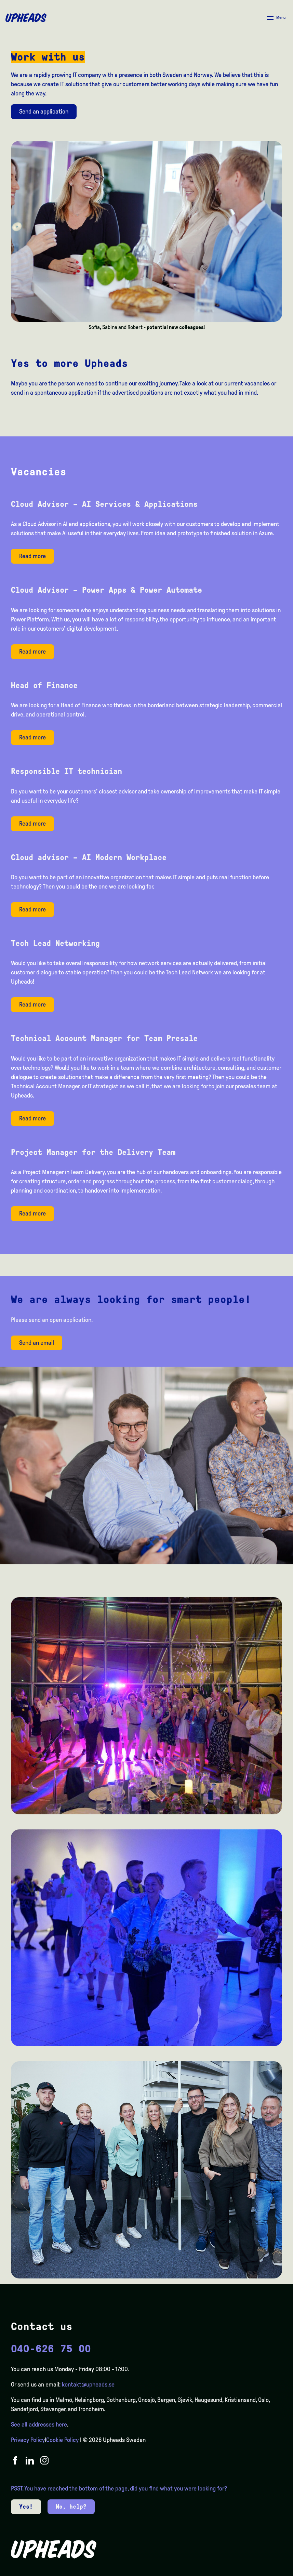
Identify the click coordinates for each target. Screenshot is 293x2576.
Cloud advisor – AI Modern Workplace (89, 857)
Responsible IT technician (66, 771)
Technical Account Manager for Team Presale (104, 1038)
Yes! (26, 2506)
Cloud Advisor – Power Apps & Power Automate (106, 590)
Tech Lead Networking (55, 943)
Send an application (43, 111)
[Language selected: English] (265, 2570)
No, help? (71, 2506)
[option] (255, 2570)
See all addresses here (39, 2424)
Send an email (36, 1342)
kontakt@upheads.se (88, 2384)
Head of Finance (44, 685)
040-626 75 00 (51, 2349)
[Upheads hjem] (25, 17)
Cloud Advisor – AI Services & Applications (104, 504)
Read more (32, 556)
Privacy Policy (28, 2439)
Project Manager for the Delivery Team (93, 1152)
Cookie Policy (62, 2439)
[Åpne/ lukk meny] (276, 18)
